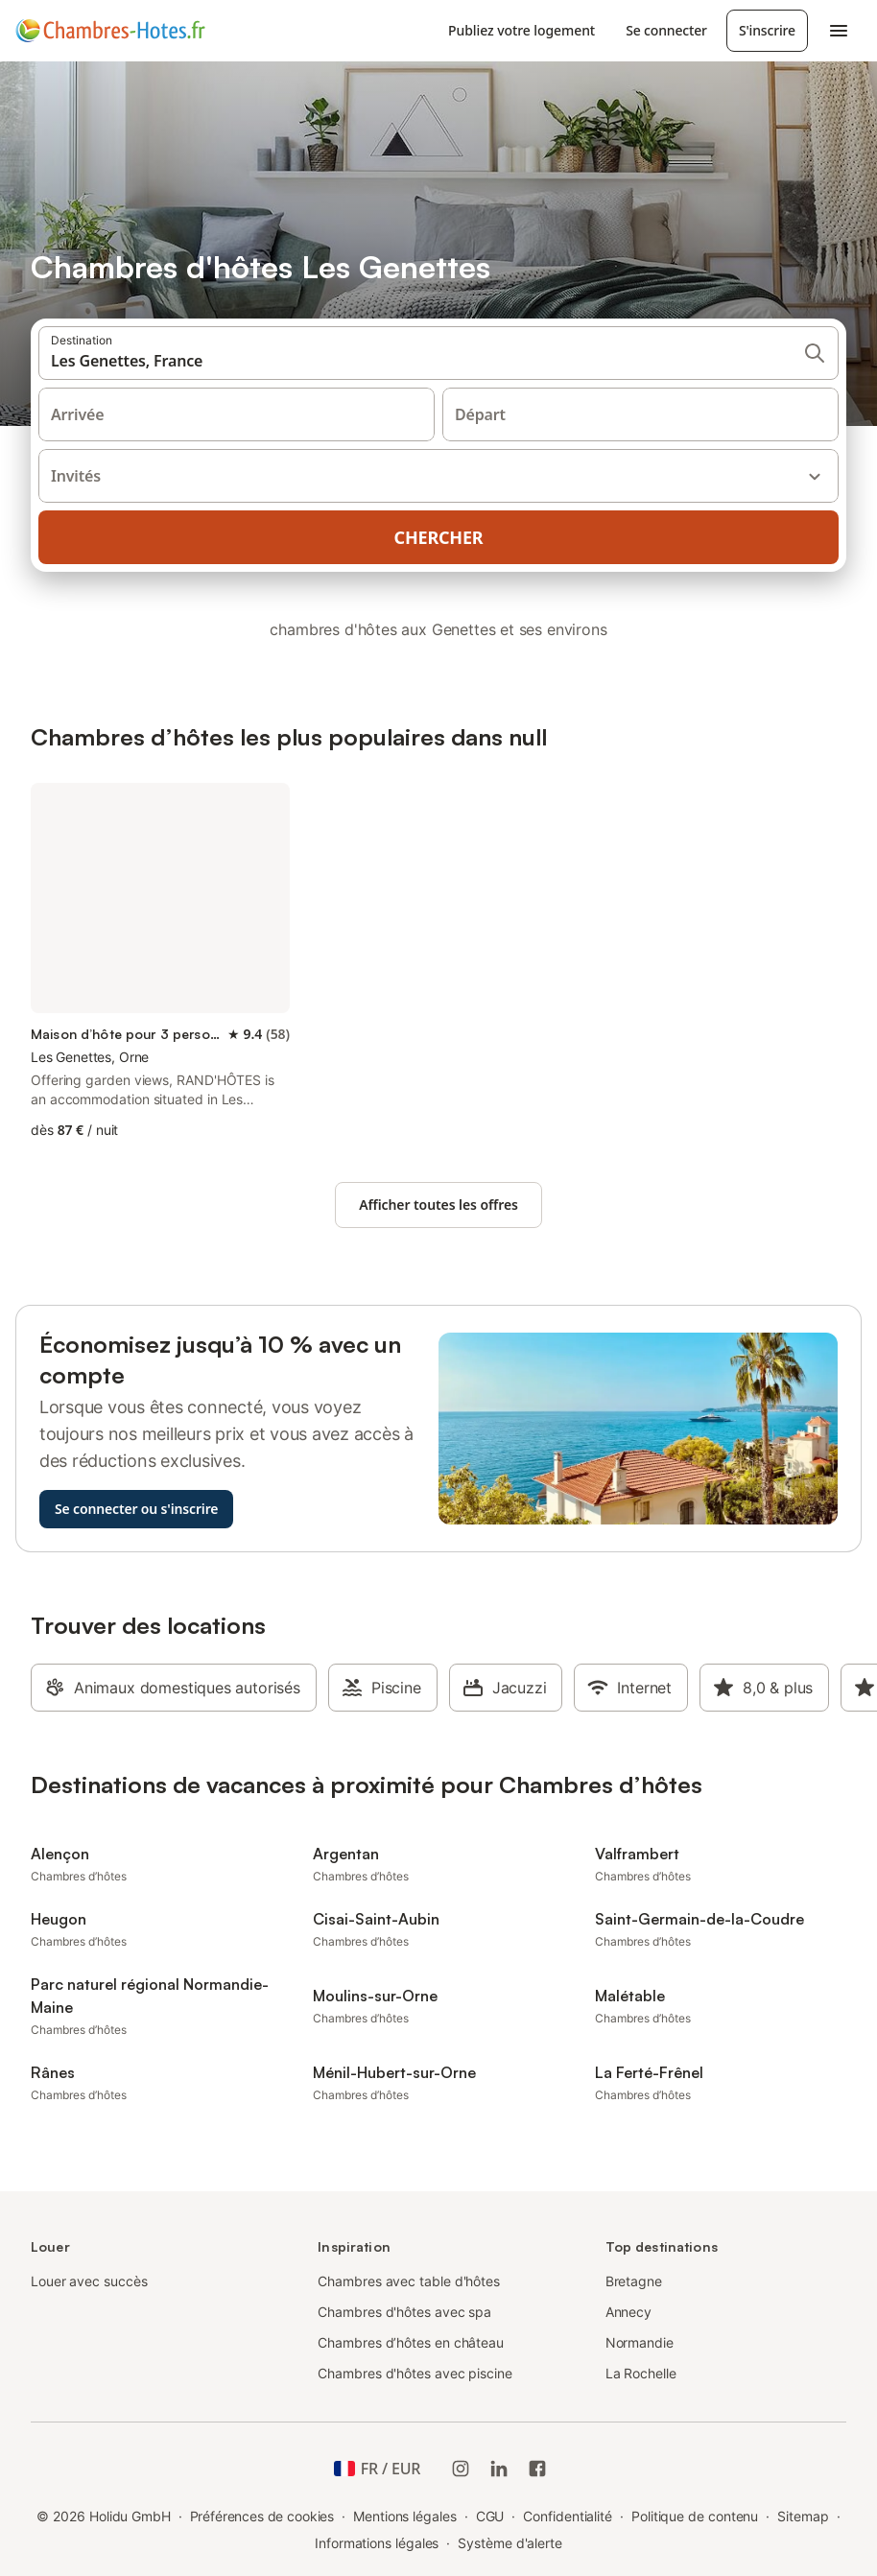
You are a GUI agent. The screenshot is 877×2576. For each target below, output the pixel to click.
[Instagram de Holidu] (460, 2468)
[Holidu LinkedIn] (499, 2468)
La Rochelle (640, 2373)
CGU (490, 2516)
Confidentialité (567, 2516)
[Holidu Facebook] (537, 2468)
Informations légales (376, 2543)
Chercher (439, 537)
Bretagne (633, 2281)
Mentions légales (405, 2516)
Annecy (628, 2312)
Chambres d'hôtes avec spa (404, 2312)
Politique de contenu (694, 2516)
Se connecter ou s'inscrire (136, 1509)
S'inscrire (767, 30)
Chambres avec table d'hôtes (409, 2281)
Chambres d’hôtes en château (411, 2342)
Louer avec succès (89, 2281)
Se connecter (666, 30)
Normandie (639, 2342)
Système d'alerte (510, 2543)
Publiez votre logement (521, 30)
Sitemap (802, 2516)
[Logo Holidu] (110, 30)
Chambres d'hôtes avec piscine (415, 2373)
